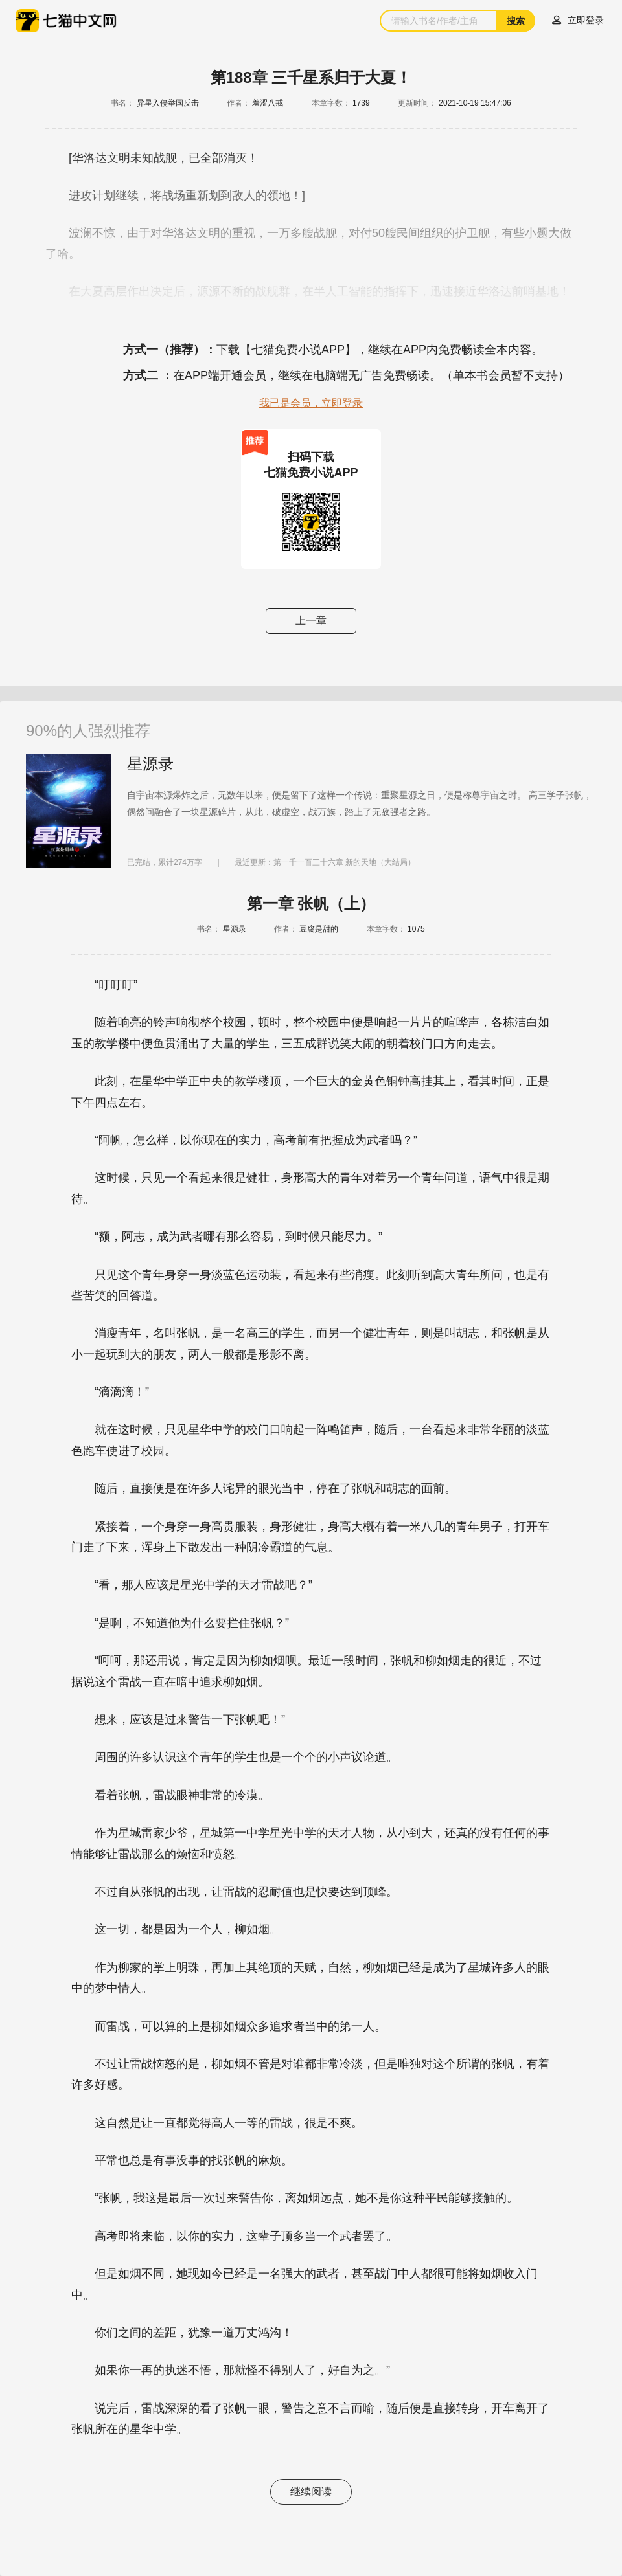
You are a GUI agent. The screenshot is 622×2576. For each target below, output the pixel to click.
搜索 (516, 21)
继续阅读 (311, 2491)
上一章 (311, 620)
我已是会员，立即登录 (311, 403)
